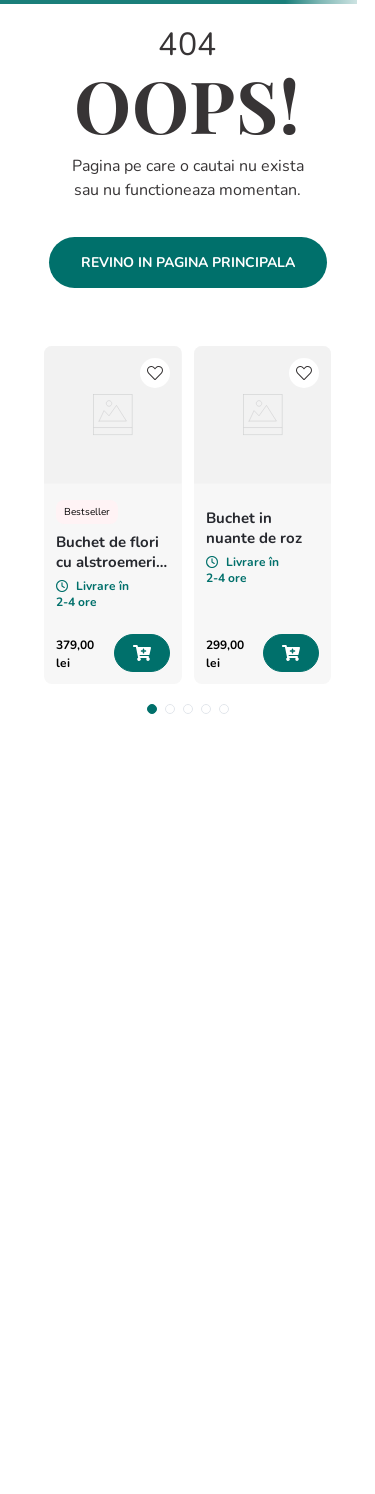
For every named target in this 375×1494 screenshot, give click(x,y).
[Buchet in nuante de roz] (263, 515)
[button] (152, 709)
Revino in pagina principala (188, 262)
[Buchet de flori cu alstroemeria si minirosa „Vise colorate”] (113, 515)
